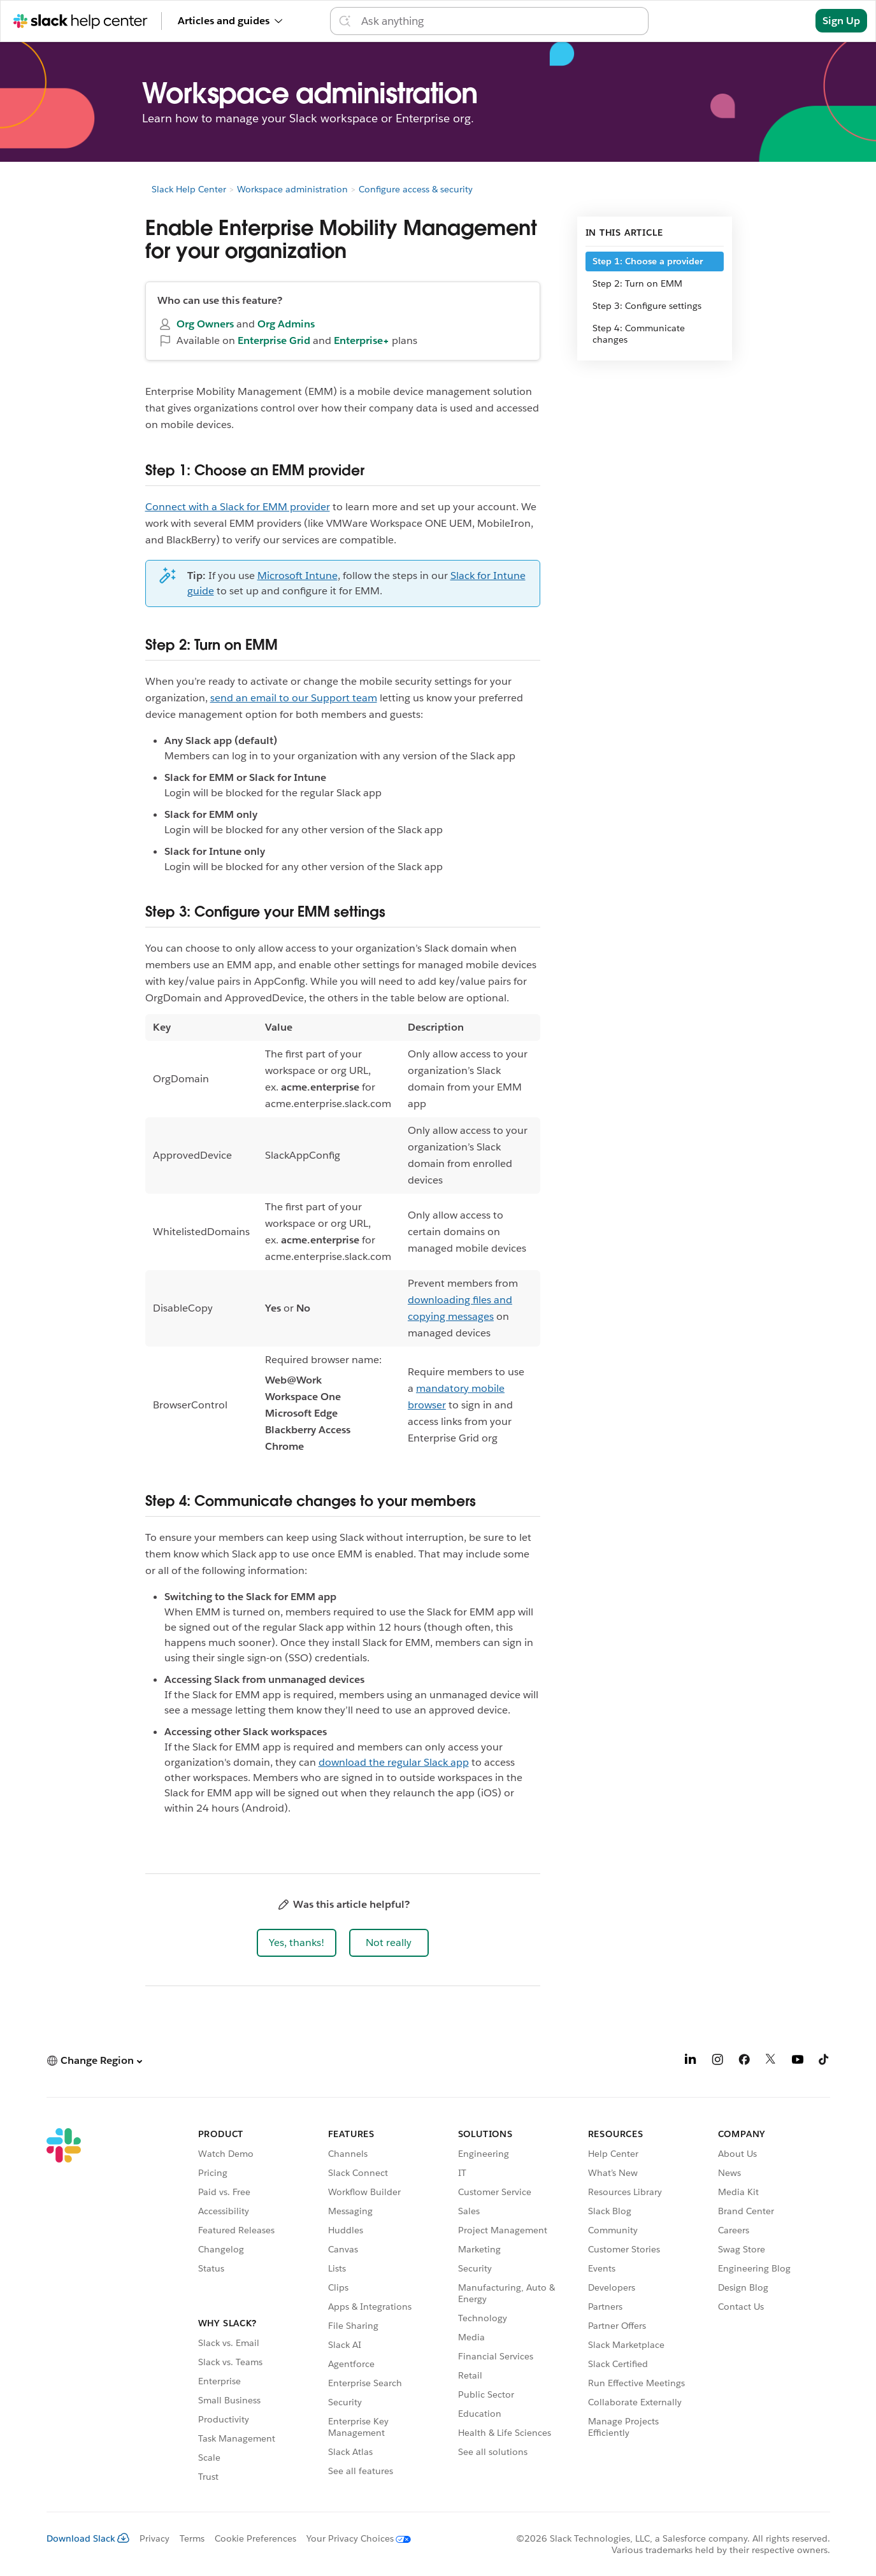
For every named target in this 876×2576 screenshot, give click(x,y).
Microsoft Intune (297, 575)
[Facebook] (744, 2061)
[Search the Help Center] (500, 21)
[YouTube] (797, 2061)
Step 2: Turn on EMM (637, 283)
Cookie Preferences (255, 2538)
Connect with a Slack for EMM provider (237, 506)
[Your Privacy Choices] (353, 2538)
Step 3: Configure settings (646, 305)
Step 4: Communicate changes (638, 333)
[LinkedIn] (690, 2061)
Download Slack (88, 2538)
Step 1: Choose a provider (647, 261)
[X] (771, 2061)
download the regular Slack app (394, 1762)
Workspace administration (292, 189)
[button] (296, 1943)
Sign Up (841, 20)
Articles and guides (230, 20)
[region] (342, 1239)
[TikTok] (824, 2061)
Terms (192, 2538)
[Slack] (64, 2307)
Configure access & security (416, 189)
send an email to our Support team (293, 698)
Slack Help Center (189, 189)
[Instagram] (717, 2061)
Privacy (154, 2538)
